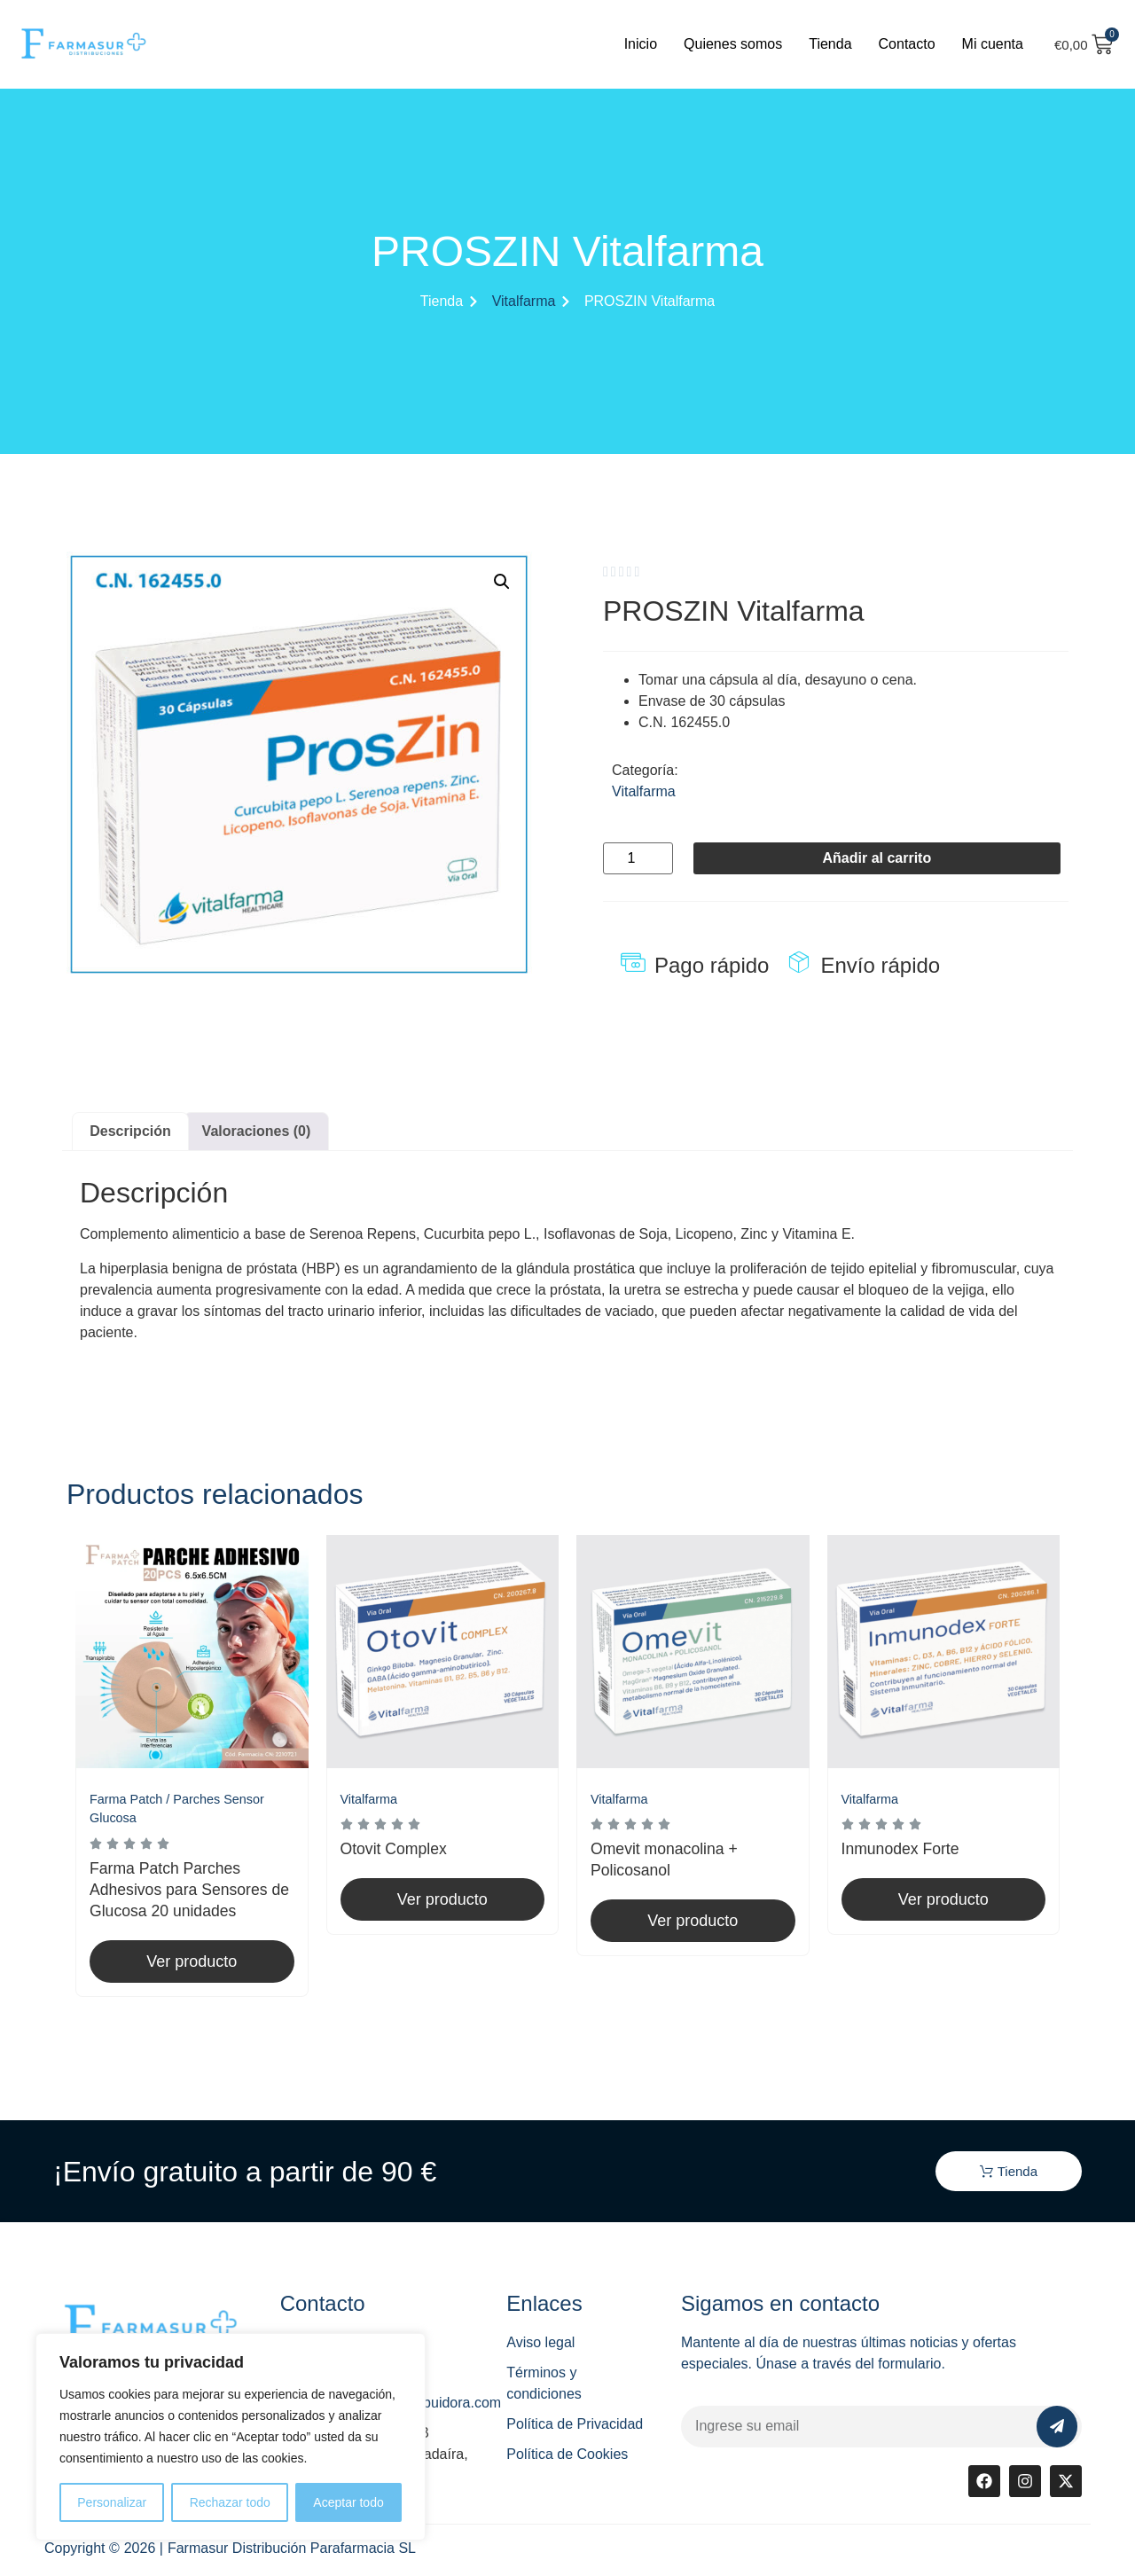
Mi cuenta (992, 43)
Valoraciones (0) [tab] (256, 1131)
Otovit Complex (393, 1849)
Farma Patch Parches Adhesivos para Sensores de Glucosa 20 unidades (189, 1890)
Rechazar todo (230, 2502)
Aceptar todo (348, 2502)
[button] (502, 582)
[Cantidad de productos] (638, 858)
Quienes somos (733, 43)
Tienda (830, 43)
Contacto (907, 43)
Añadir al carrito (877, 857)
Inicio (640, 43)
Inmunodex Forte (900, 1849)
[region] (230, 2437)
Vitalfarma (524, 301)
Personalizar (111, 2502)
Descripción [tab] (130, 1131)
